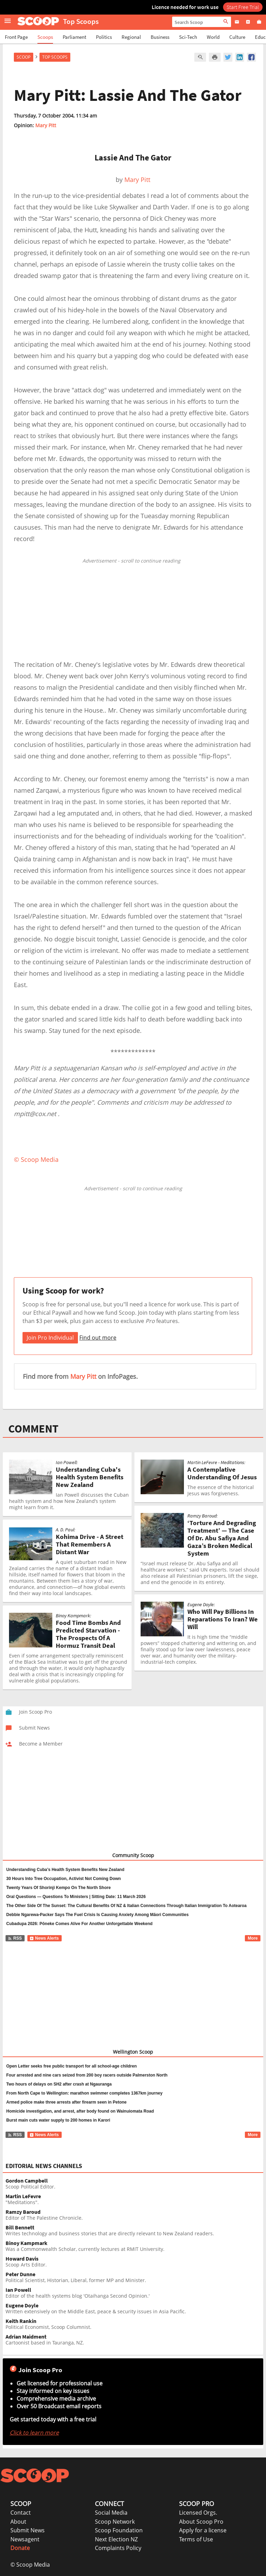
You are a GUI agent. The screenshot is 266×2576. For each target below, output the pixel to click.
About (18, 2521)
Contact (20, 2512)
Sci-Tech (188, 37)
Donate (20, 2548)
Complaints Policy (118, 2548)
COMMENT (33, 1429)
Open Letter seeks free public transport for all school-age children (71, 2066)
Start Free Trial (243, 6)
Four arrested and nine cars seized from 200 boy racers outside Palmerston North (86, 2075)
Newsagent (24, 2539)
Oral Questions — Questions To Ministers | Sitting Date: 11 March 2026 (76, 1896)
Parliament (74, 37)
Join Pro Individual (50, 1337)
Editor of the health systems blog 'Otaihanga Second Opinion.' (134, 2293)
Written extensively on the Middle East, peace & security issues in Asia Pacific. (134, 2309)
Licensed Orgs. (198, 2512)
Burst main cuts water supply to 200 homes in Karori (58, 2120)
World (213, 37)
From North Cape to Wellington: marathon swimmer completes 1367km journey (84, 2093)
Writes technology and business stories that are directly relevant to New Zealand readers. (134, 2231)
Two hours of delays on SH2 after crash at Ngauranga (59, 2084)
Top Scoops (55, 57)
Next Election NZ (116, 2539)
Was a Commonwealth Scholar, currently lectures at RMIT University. (134, 2246)
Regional (131, 37)
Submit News (27, 2530)
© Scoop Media (30, 2564)
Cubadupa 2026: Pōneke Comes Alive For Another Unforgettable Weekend (79, 1923)
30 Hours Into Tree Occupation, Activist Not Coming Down (63, 1878)
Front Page (16, 37)
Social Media (111, 2512)
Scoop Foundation (119, 2530)
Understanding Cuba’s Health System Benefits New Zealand (65, 1869)
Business (160, 37)
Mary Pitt (45, 125)
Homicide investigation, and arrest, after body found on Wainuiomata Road (80, 2111)
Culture (237, 37)
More (253, 1938)
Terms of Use (196, 2539)
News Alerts (44, 1938)
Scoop (23, 57)
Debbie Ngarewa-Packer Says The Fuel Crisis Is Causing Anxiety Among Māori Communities (97, 1914)
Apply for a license (203, 2530)
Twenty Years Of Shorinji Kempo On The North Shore (58, 1887)
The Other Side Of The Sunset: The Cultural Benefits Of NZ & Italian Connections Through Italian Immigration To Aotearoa (126, 1905)
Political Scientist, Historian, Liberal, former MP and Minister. (134, 2277)
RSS (15, 1938)
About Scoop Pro (201, 2521)
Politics (104, 37)
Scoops (45, 37)
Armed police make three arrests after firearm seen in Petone (66, 2102)
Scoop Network (115, 2521)
